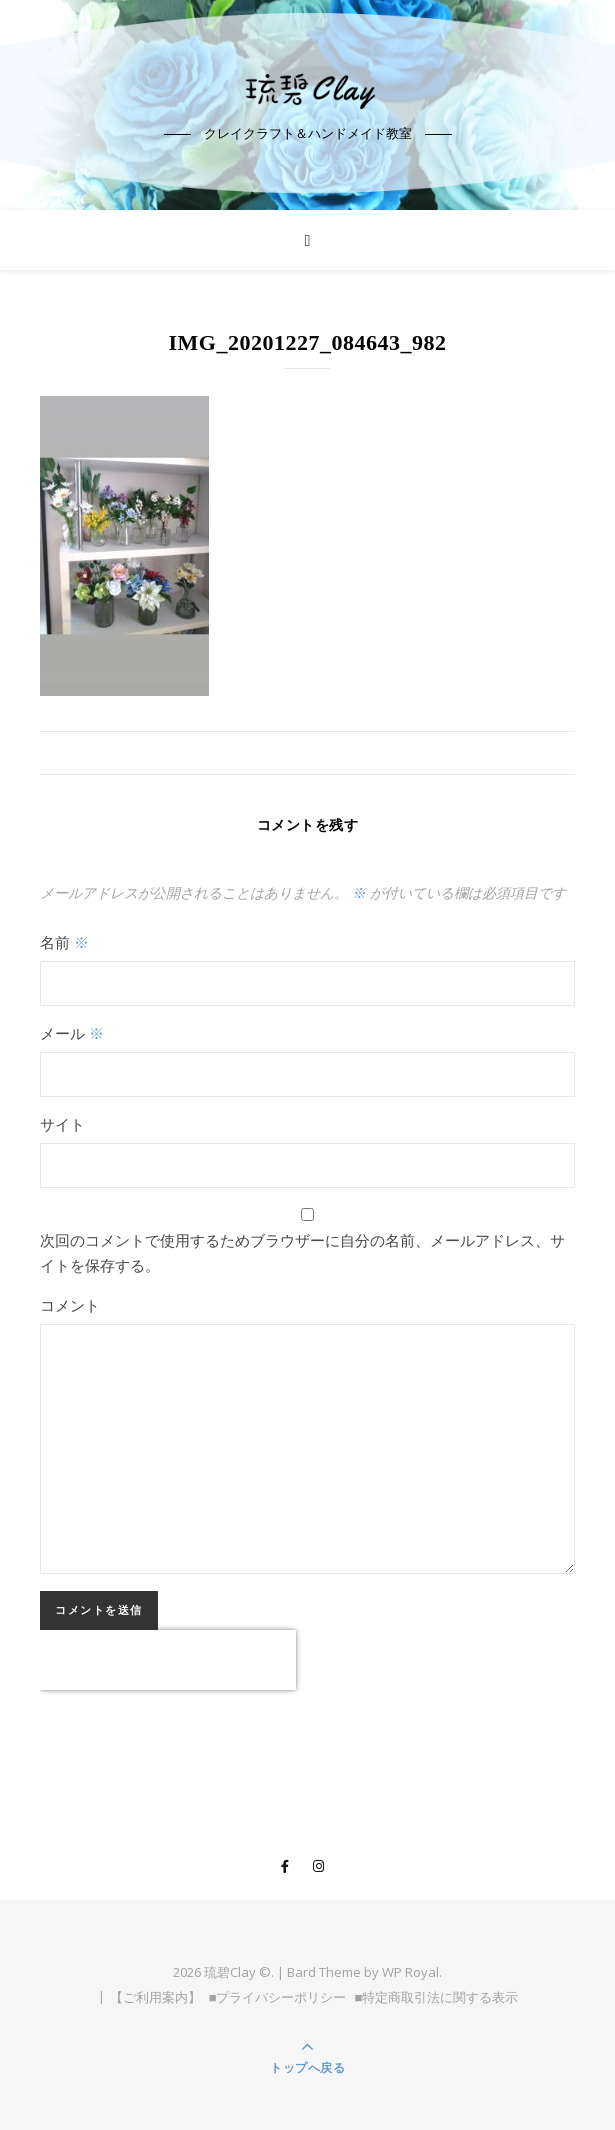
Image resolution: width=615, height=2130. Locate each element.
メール (72, 1033)
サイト (62, 1124)
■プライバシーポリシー (278, 1997)
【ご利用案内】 (155, 1997)
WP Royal (410, 1972)
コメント (70, 1305)
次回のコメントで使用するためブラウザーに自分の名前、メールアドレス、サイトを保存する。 (302, 1252)
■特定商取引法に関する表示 (437, 1997)
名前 (64, 942)
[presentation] (168, 1660)
